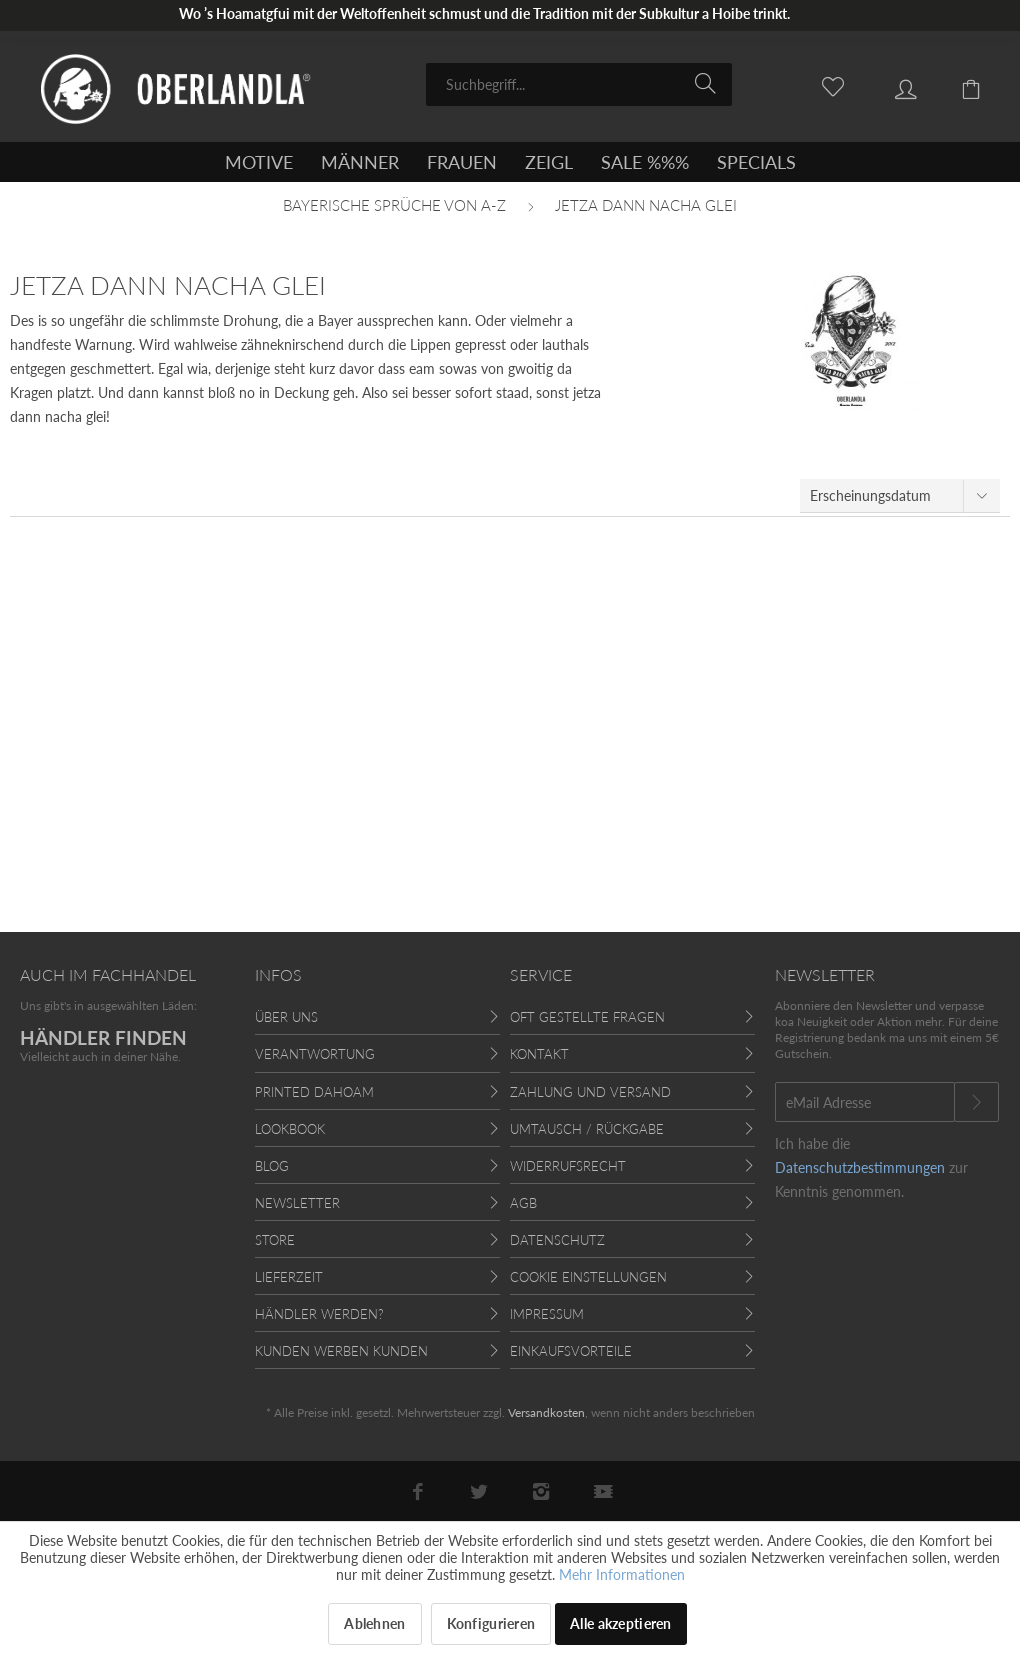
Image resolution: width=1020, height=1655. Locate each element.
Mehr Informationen (622, 1574)
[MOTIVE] (259, 162)
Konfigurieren (491, 1623)
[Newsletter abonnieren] (976, 1102)
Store (275, 1240)
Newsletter (297, 1203)
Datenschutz (557, 1240)
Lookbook (290, 1129)
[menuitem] (579, 84)
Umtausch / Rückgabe (587, 1129)
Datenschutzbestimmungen (860, 1167)
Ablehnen (374, 1623)
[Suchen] (708, 83)
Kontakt (539, 1054)
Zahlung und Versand (590, 1092)
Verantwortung (315, 1054)
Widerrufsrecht (568, 1166)
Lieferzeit (289, 1277)
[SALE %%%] (645, 162)
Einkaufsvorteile (571, 1351)
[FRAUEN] (462, 162)
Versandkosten (546, 1412)
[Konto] (891, 83)
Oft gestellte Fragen (587, 1017)
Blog (272, 1166)
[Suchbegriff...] (579, 84)
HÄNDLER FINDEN (103, 1037)
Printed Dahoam (314, 1092)
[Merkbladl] (822, 83)
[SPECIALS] (756, 162)
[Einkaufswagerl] (960, 83)
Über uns (286, 1017)
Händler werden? (319, 1314)
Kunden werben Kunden (341, 1351)
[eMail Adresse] (865, 1102)
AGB (523, 1203)
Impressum (547, 1314)
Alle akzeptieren (620, 1623)
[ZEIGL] (549, 162)
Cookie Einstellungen (588, 1277)
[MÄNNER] (360, 162)
